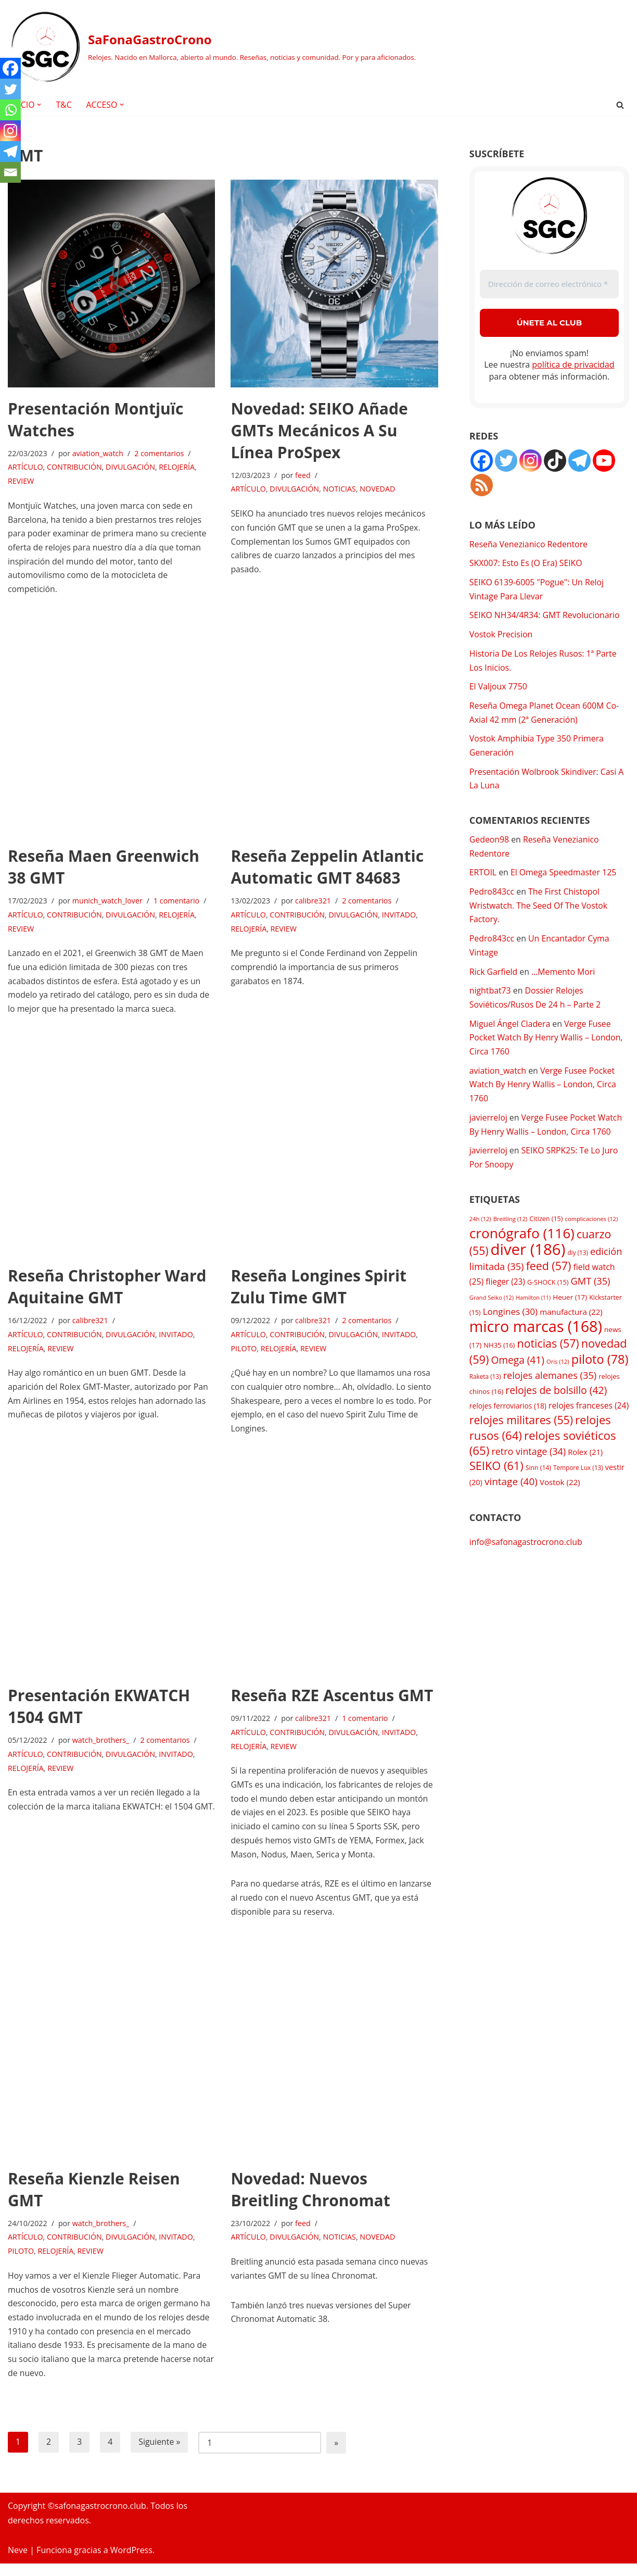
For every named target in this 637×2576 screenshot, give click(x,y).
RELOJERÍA (178, 468)
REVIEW (21, 482)
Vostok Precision (501, 636)
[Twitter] (10, 89)
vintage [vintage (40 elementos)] (511, 1497)
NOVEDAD (379, 490)
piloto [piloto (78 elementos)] (600, 1372)
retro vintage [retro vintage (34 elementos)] (529, 1466)
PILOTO (244, 1354)
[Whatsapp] (10, 109)
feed (303, 476)
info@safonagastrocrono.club (526, 1557)
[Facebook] (10, 68)
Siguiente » (160, 2455)
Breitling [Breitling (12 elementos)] (510, 1229)
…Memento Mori (564, 978)
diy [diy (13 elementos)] (577, 1263)
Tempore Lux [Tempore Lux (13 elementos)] (578, 1482)
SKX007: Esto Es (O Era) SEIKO (526, 564)
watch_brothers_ (102, 1747)
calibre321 (314, 904)
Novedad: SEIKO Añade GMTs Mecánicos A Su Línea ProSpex (319, 430)
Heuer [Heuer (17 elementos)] (570, 1308)
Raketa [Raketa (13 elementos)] (485, 1389)
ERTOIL (483, 878)
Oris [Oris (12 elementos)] (557, 1374)
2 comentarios (160, 454)
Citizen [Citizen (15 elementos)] (546, 1229)
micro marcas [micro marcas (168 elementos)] (535, 1338)
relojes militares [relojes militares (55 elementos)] (521, 1433)
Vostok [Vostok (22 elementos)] (560, 1497)
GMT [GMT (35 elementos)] (590, 1292)
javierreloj (488, 1127)
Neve (18, 2562)
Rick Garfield (493, 978)
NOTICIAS (340, 490)
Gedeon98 (489, 844)
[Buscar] (620, 105)
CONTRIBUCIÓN (75, 468)
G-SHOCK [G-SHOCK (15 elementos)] (548, 1293)
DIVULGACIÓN (132, 468)
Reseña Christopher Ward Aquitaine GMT (107, 1291)
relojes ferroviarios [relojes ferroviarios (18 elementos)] (507, 1420)
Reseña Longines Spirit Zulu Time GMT (318, 1291)
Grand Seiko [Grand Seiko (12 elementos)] (491, 1308)
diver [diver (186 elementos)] (528, 1259)
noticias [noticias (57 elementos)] (548, 1356)
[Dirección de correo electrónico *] (549, 284)
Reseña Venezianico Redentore (529, 544)
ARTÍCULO (25, 468)
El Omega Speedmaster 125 (564, 878)
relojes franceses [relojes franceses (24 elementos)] (589, 1419)
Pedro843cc (492, 897)
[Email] (10, 172)
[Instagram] (10, 130)
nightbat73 (490, 997)
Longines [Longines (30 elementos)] (510, 1323)
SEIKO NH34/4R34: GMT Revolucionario (545, 617)
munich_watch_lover (108, 904)
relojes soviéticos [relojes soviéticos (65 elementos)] (542, 1457)
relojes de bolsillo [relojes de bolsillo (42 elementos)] (556, 1404)
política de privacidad (573, 365)
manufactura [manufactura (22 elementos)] (571, 1323)
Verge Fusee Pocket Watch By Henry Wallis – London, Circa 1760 (547, 1045)
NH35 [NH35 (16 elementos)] (499, 1358)
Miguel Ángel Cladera (510, 1031)
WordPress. (132, 2562)
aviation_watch (98, 454)
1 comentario (178, 904)
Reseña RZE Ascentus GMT (332, 1702)
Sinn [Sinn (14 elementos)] (538, 1482)
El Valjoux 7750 (498, 689)
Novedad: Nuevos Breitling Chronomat (310, 2199)
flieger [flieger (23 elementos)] (505, 1293)
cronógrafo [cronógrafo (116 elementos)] (522, 1243)
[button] (39, 105)
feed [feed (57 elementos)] (548, 1277)
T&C (64, 104)
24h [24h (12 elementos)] (480, 1229)
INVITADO (401, 918)
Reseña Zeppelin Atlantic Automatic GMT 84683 (327, 869)
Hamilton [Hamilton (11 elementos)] (533, 1308)
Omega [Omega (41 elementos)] (517, 1373)
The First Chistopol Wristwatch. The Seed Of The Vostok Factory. (539, 911)
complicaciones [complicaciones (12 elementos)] (591, 1229)
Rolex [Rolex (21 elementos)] (585, 1466)
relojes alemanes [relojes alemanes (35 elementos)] (550, 1388)
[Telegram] (10, 151)
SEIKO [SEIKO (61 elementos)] (496, 1480)
